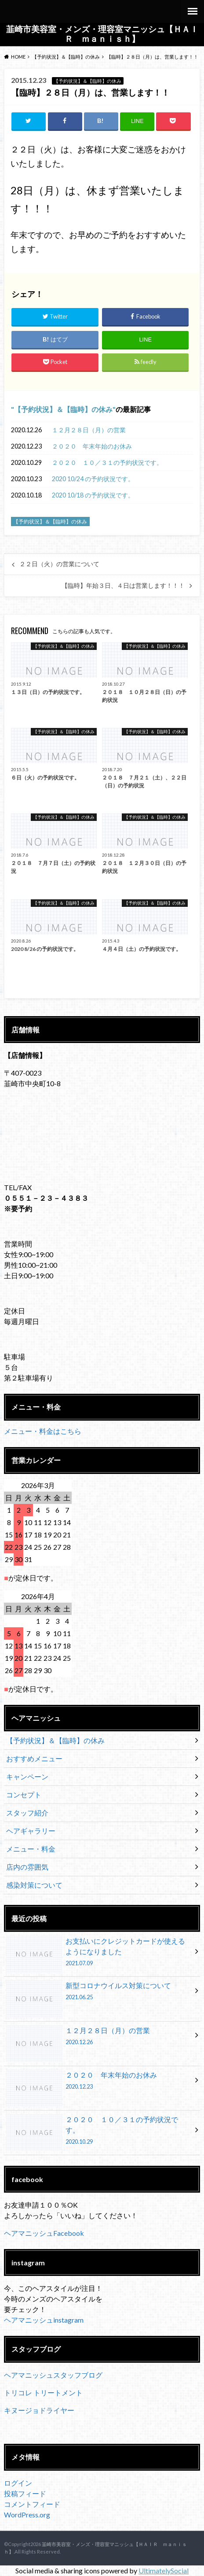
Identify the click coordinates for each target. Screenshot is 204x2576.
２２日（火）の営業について (59, 564)
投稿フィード (25, 2493)
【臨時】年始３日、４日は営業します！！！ (123, 585)
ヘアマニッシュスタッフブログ (53, 2375)
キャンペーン (27, 1776)
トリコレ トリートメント (43, 2392)
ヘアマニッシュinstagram (44, 2320)
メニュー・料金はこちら (42, 1431)
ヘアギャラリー (30, 1830)
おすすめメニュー (34, 1758)
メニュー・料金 (30, 1849)
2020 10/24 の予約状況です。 (93, 479)
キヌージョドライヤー (39, 2410)
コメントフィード (32, 2504)
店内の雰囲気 (27, 1867)
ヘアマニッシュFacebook (44, 2233)
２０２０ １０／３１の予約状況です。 (107, 462)
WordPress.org (27, 2514)
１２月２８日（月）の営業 (89, 430)
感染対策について (34, 1885)
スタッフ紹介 (27, 1812)
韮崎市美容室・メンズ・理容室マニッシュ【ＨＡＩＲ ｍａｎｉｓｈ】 (102, 34)
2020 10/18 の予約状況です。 (93, 495)
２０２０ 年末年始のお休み (92, 446)
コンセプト (23, 1794)
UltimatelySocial (163, 2570)
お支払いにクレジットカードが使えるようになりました (98, 1953)
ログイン (18, 2483)
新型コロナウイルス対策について (98, 1992)
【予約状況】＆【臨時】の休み (63, 409)
